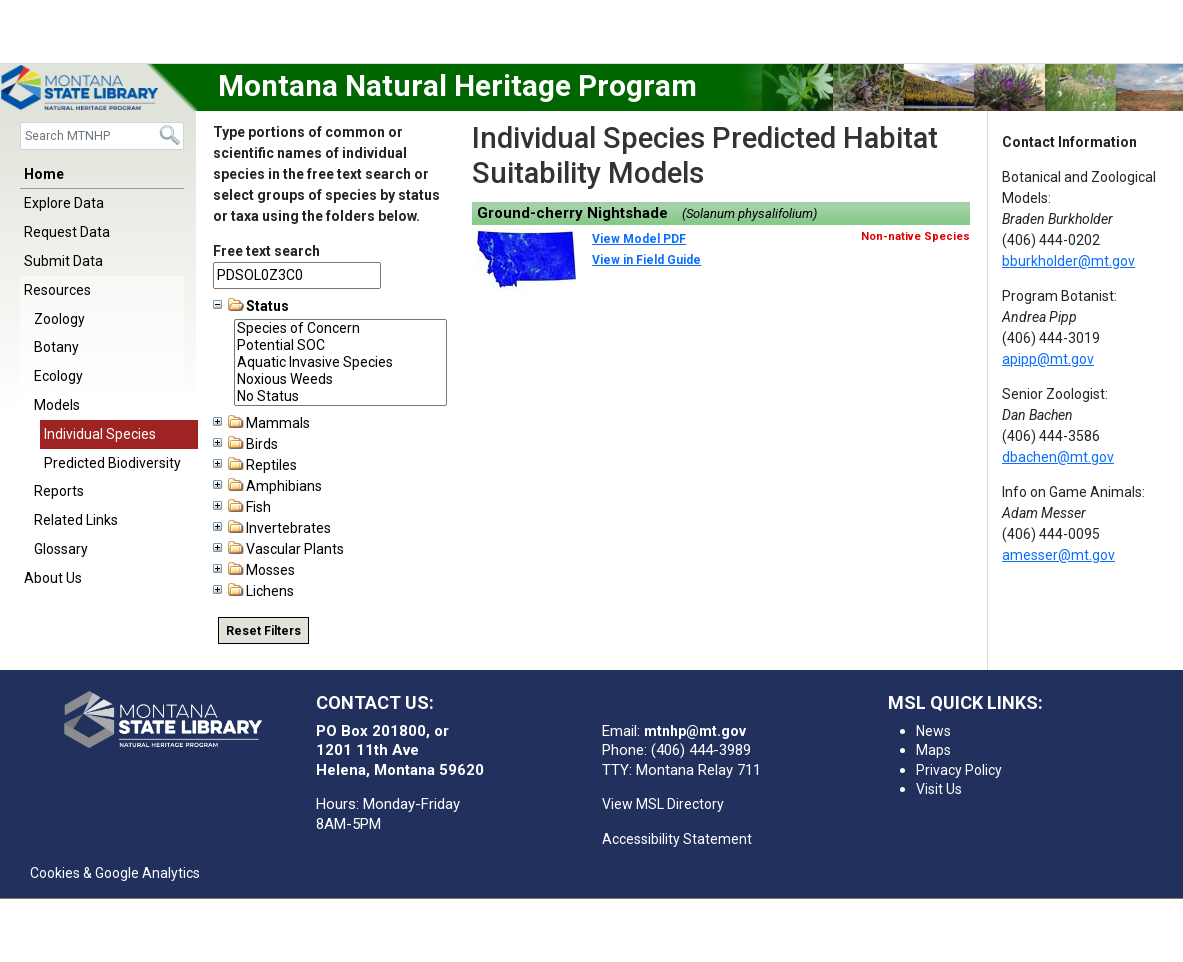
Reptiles (255, 465)
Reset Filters (263, 631)
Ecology (58, 376)
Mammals (261, 423)
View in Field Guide (646, 260)
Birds (245, 444)
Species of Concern (340, 328)
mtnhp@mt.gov (695, 731)
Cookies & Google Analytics (115, 873)
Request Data (67, 232)
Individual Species (100, 434)
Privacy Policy (959, 770)
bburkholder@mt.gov (1068, 261)
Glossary (61, 549)
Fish (242, 507)
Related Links (76, 520)
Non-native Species (915, 236)
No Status (340, 396)
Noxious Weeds (340, 379)
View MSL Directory (663, 804)
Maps (933, 750)
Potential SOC (340, 345)
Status (251, 306)
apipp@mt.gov (1048, 359)
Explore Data (64, 203)
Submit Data (63, 261)
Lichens (253, 591)
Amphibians (267, 486)
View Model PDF (639, 239)
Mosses (254, 570)
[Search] (102, 135)
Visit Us (939, 789)
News (933, 731)
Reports (59, 491)
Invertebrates (272, 528)
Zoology (59, 319)
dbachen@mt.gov (1058, 457)
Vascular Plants (278, 549)
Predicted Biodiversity (112, 463)
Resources (57, 290)
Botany (56, 347)
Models (57, 405)
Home (44, 174)
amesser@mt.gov (1058, 555)
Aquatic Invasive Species (340, 362)
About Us (53, 578)
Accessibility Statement (677, 839)
